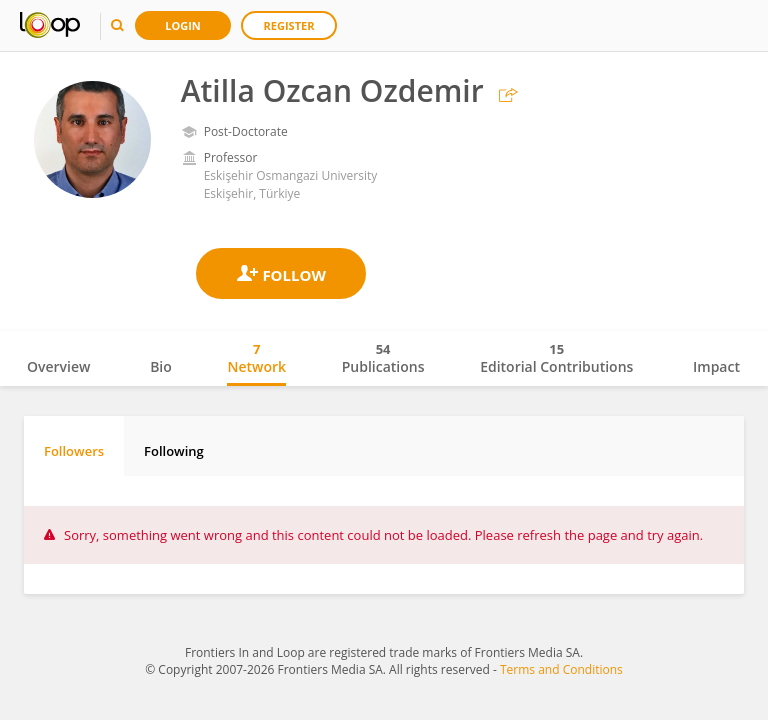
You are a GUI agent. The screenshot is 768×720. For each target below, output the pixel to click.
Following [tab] (174, 451)
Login (183, 25)
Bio (161, 366)
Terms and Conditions (561, 669)
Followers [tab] (74, 451)
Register (289, 25)
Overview (58, 366)
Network (256, 358)
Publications (383, 358)
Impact (716, 366)
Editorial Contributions (556, 358)
